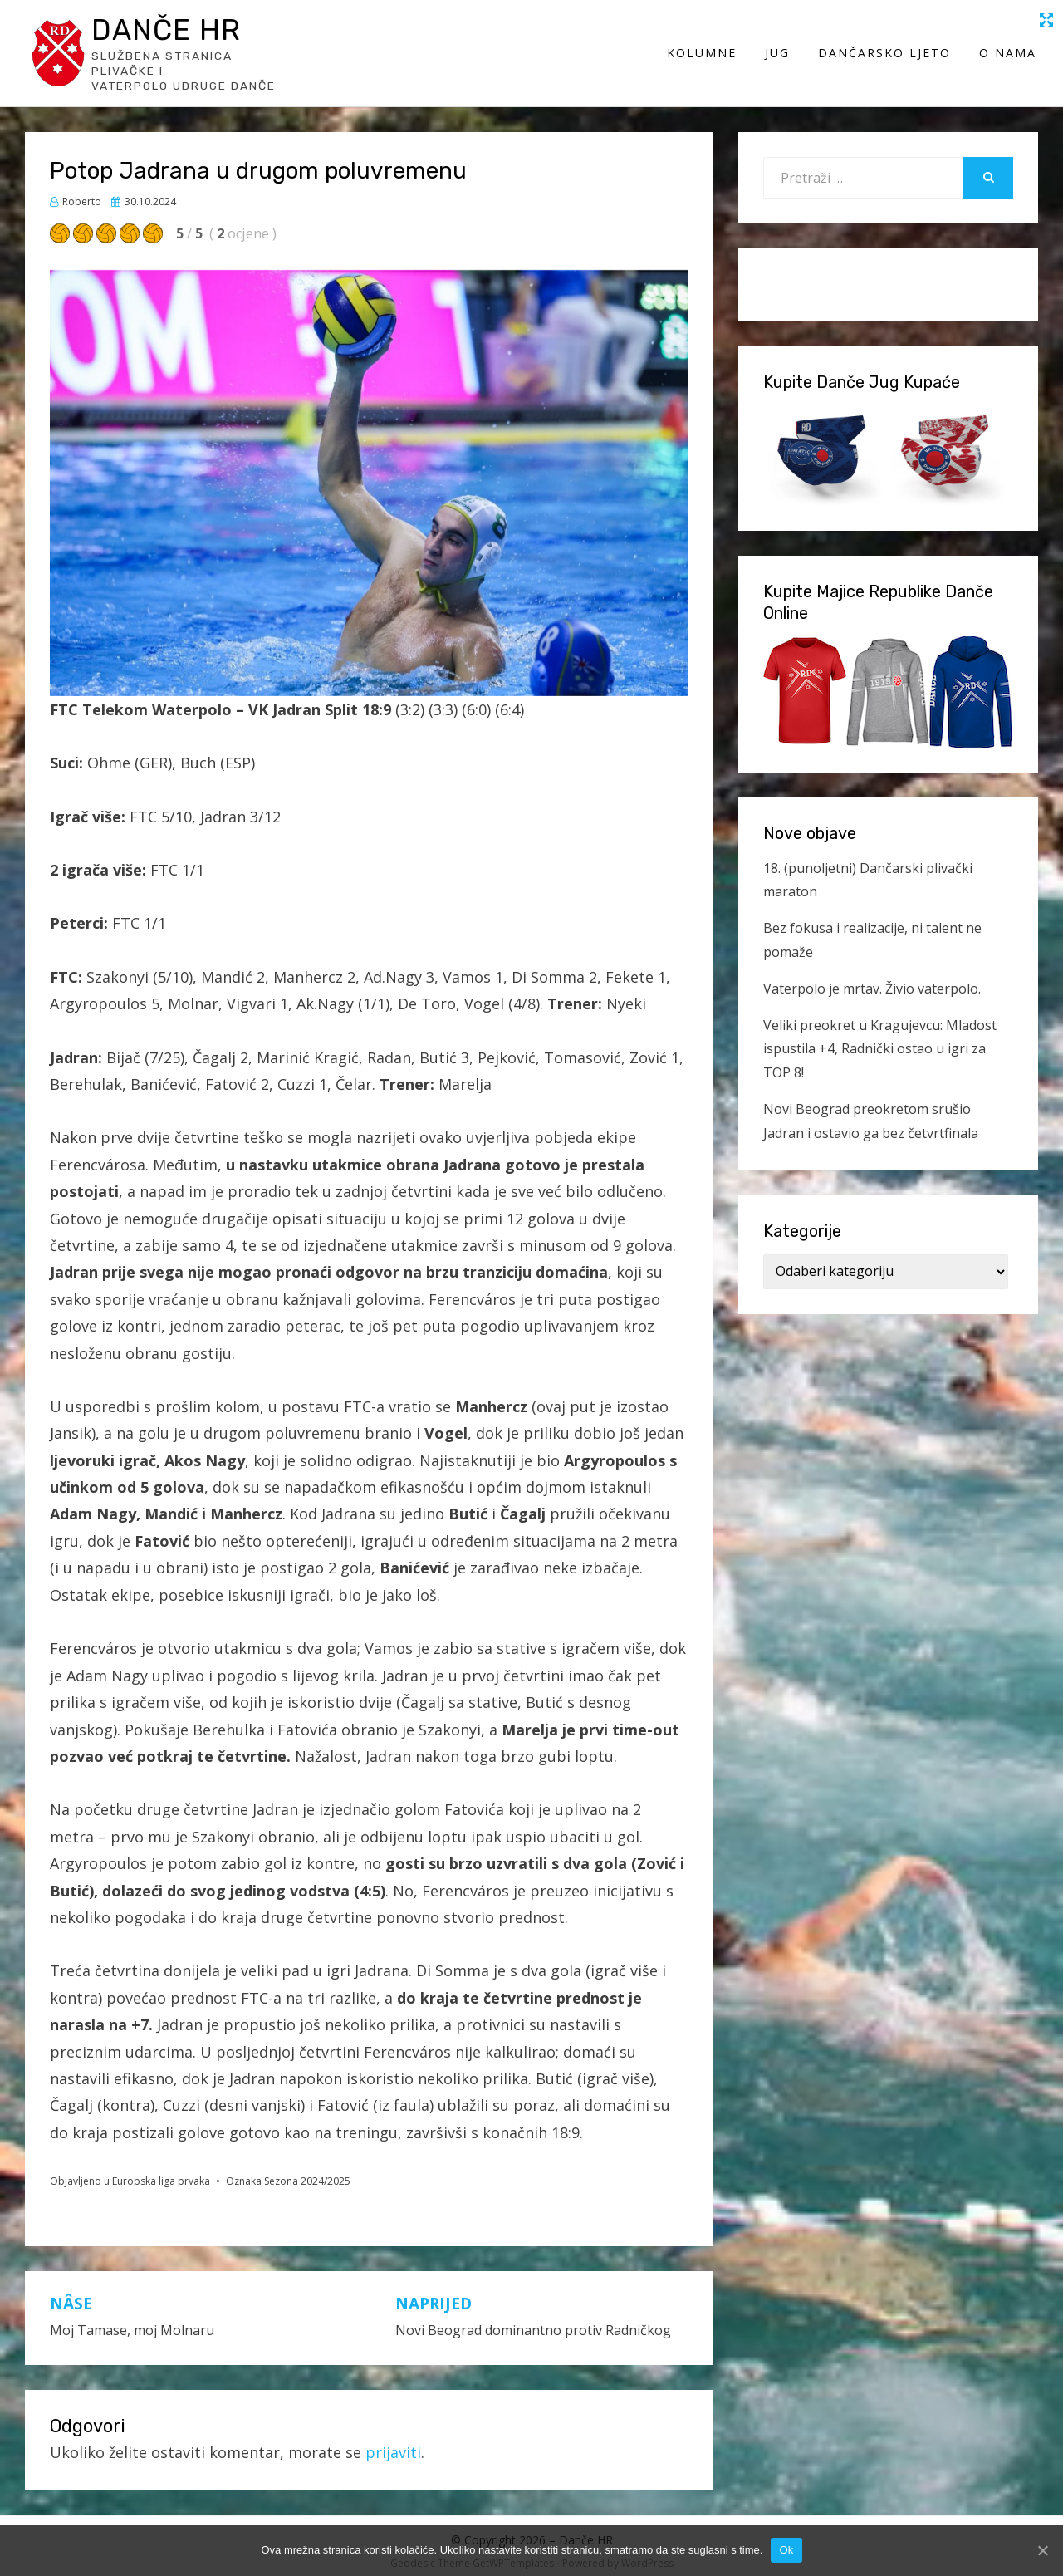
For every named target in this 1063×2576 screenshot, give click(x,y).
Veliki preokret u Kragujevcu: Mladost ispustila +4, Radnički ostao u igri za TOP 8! (880, 1038)
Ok (786, 2550)
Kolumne (703, 48)
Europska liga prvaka (161, 2171)
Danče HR (178, 32)
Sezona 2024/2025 (307, 2171)
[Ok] (1042, 2550)
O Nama (1009, 48)
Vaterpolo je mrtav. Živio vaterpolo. (872, 978)
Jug (779, 48)
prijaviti (393, 2441)
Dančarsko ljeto (886, 48)
